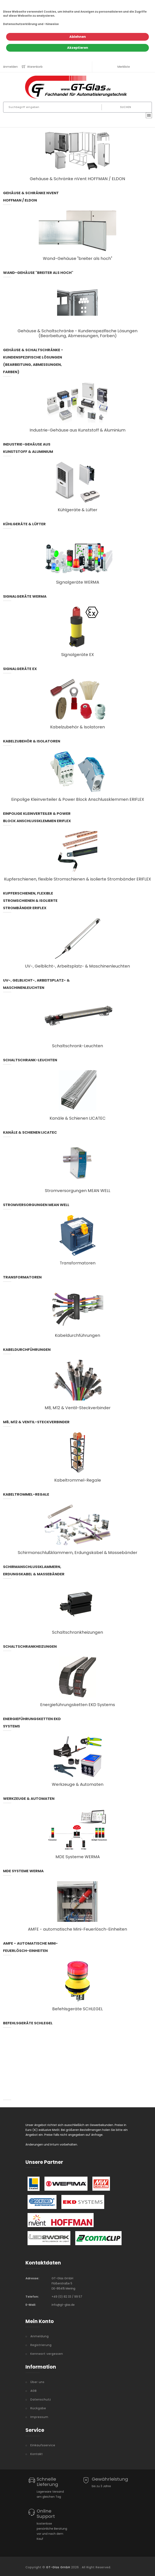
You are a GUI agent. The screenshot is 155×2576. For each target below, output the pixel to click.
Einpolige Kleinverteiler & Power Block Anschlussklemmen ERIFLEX (37, 817)
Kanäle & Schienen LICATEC (30, 1132)
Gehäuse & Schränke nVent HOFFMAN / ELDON (31, 196)
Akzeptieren (77, 47)
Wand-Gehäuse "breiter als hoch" (38, 272)
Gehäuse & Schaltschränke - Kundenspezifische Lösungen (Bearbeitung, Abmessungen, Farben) (33, 360)
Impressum (39, 2417)
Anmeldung (39, 2336)
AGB (33, 2391)
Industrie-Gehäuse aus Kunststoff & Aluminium (28, 448)
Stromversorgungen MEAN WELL (36, 1204)
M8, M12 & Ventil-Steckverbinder (36, 1421)
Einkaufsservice (42, 2445)
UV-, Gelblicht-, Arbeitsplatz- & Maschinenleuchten (36, 984)
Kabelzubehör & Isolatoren (31, 741)
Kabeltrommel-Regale (26, 1494)
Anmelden (10, 67)
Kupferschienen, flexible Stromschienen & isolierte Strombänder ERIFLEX (30, 900)
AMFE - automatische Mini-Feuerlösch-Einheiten (30, 1947)
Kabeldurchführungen (27, 1349)
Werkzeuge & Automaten (28, 1798)
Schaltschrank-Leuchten (30, 1059)
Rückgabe (38, 2408)
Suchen (125, 107)
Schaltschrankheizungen (30, 1646)
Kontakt (36, 2454)
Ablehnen (77, 36)
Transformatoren (22, 1277)
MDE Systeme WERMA (23, 1870)
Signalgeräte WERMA (24, 596)
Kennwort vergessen (46, 2354)
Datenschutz (40, 2399)
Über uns (37, 2382)
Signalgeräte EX (20, 668)
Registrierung (41, 2345)
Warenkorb (32, 67)
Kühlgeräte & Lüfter (24, 523)
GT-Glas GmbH (58, 2567)
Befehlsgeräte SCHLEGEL (28, 2023)
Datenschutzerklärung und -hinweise (31, 24)
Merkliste (123, 67)
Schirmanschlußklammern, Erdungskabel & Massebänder (33, 1570)
